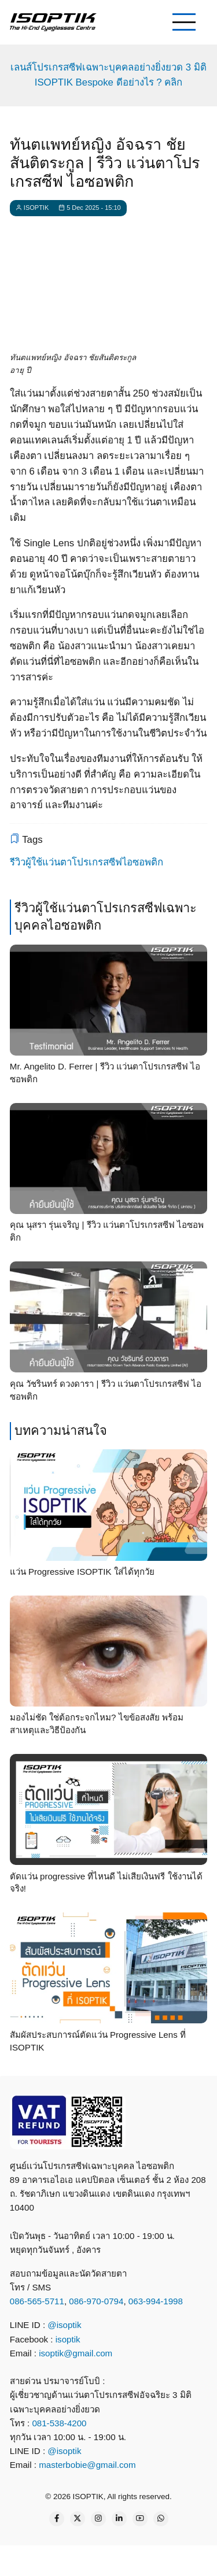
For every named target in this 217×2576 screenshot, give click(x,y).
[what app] (113, 2559)
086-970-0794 (96, 2301)
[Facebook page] (56, 2518)
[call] (28, 2559)
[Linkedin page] (119, 2518)
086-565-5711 (37, 2301)
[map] (199, 2559)
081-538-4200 (58, 2423)
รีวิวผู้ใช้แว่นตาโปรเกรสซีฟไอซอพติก (86, 862)
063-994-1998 (155, 2301)
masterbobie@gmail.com (87, 2465)
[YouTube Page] (140, 2518)
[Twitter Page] (77, 2518)
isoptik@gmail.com (75, 2353)
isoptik (68, 2339)
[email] (156, 2559)
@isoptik (64, 2325)
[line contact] (70, 2559)
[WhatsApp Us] (161, 2518)
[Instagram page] (98, 2518)
